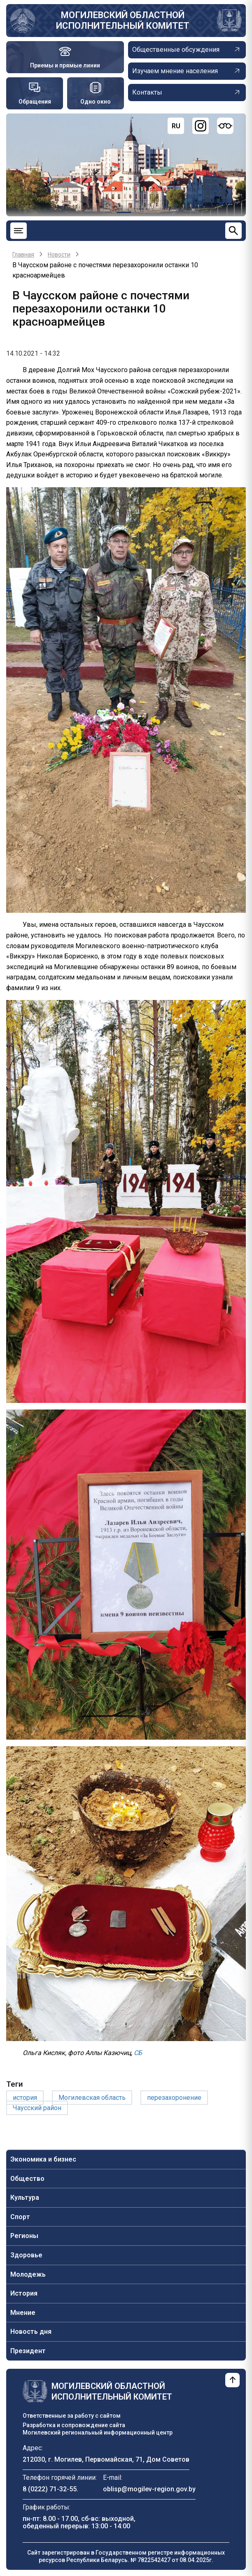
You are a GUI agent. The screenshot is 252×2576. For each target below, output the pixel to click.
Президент (28, 2351)
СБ (138, 2053)
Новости (59, 254)
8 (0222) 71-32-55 (50, 2489)
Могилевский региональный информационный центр (98, 2432)
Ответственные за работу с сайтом (72, 2415)
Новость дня (30, 2331)
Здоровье (26, 2255)
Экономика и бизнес (43, 2159)
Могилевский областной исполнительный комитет (122, 20)
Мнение (22, 2313)
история (25, 2098)
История (23, 2293)
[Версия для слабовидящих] (225, 126)
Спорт (20, 2217)
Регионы (24, 2236)
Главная (23, 254)
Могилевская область (92, 2098)
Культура (24, 2197)
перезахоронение (174, 2098)
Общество (27, 2179)
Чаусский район (37, 2108)
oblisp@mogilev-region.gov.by (149, 2489)
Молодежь (28, 2274)
